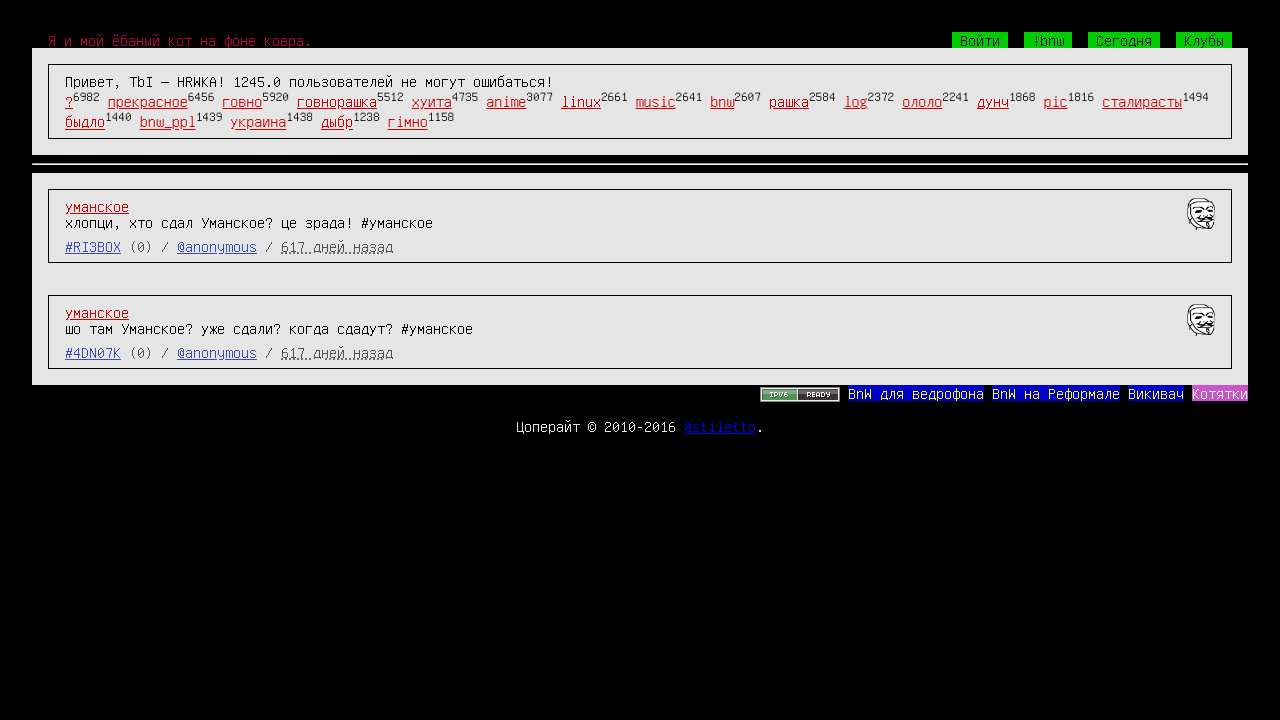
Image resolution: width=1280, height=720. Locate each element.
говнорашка (337, 101)
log (856, 101)
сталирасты (1142, 101)
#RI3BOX (93, 246)
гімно (408, 122)
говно (242, 101)
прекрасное (148, 101)
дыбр (337, 122)
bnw (722, 101)
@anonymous (217, 246)
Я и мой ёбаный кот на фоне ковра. (180, 40)
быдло (85, 122)
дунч (993, 101)
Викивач (1156, 393)
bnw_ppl (168, 122)
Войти (980, 40)
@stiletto (720, 426)
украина (258, 122)
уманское (97, 206)
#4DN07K (93, 352)
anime (506, 101)
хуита (432, 101)
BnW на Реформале (1056, 393)
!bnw (1048, 40)
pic (1056, 101)
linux (581, 101)
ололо (922, 101)
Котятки (1220, 393)
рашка (789, 101)
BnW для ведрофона (916, 393)
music (656, 101)
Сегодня (1124, 40)
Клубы (1204, 40)
